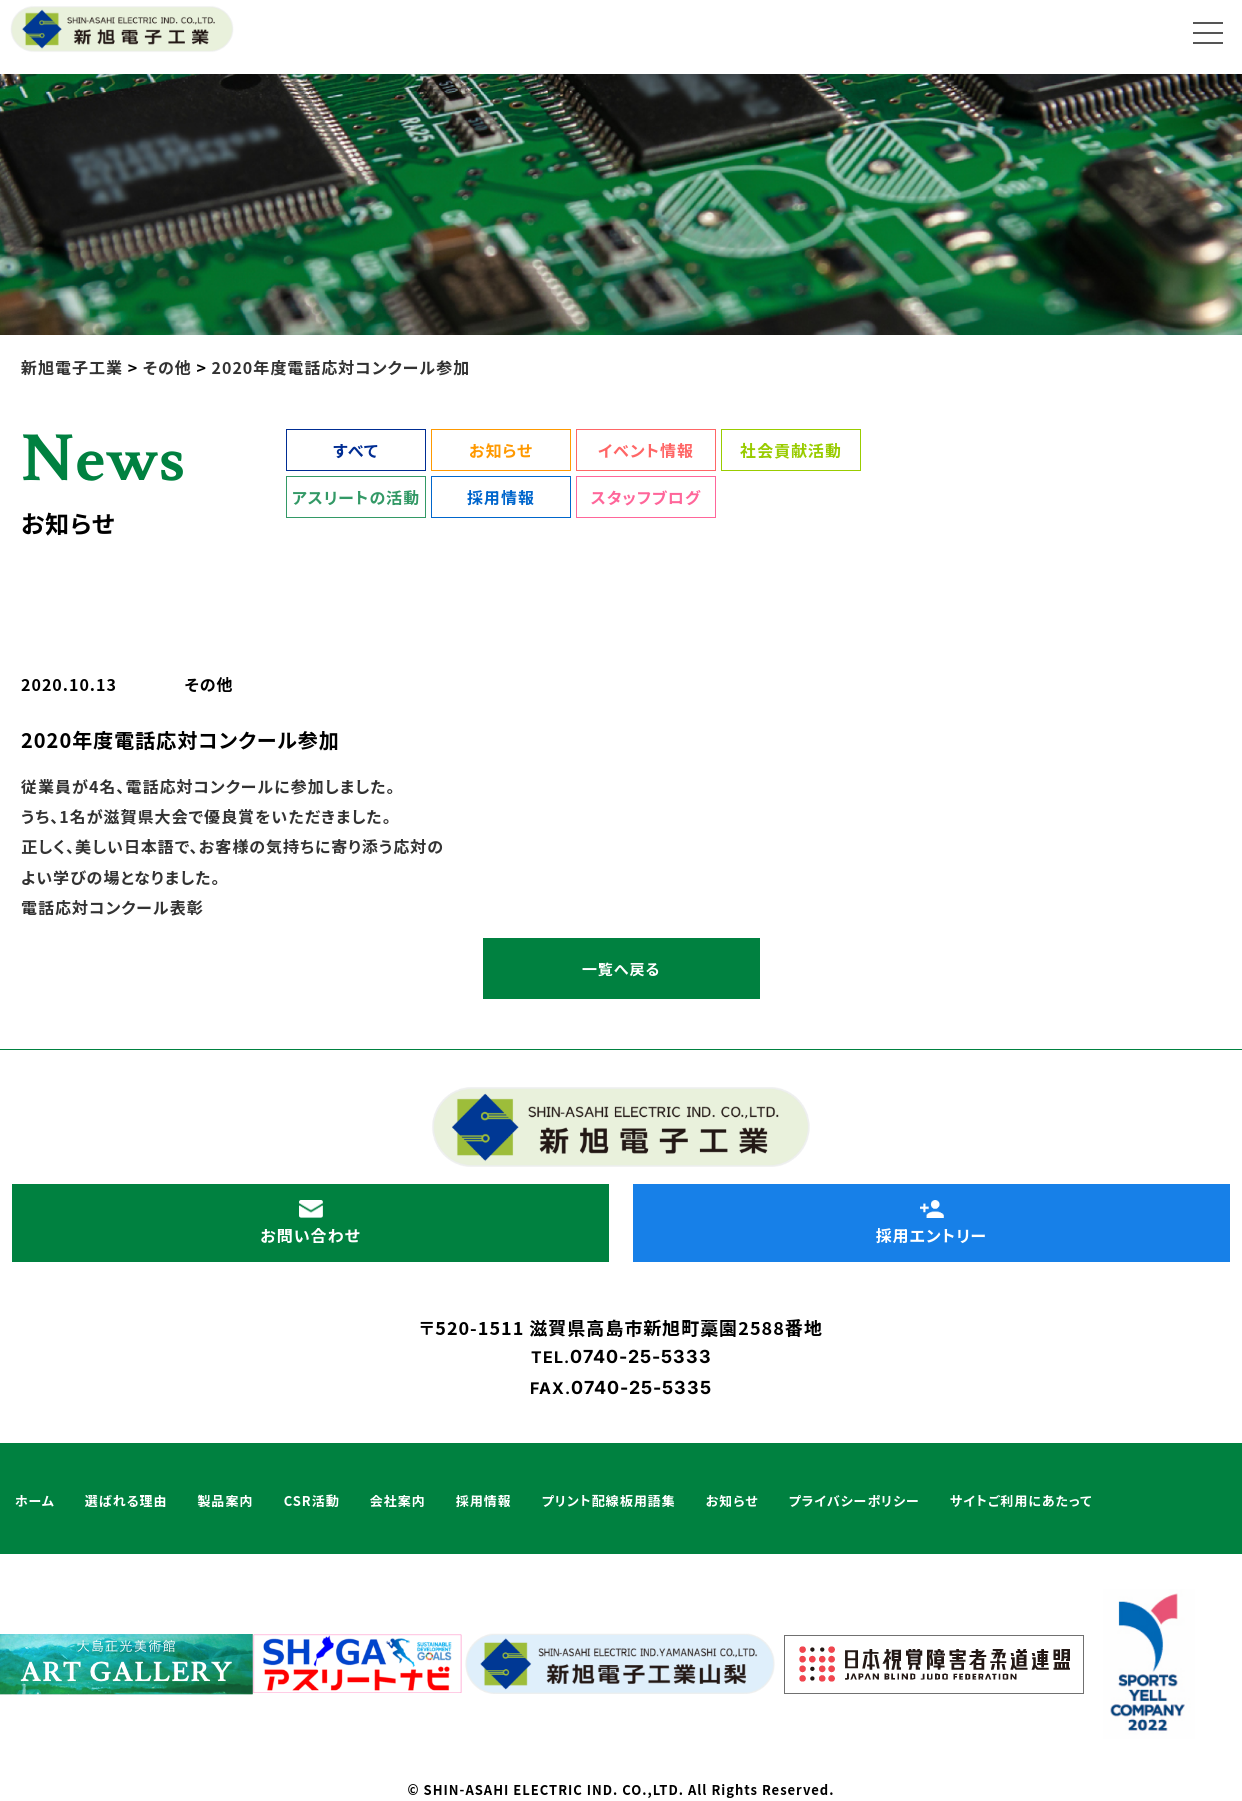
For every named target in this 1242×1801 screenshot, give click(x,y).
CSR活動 (312, 1500)
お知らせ (501, 450)
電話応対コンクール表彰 (112, 907)
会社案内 (398, 1500)
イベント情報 (646, 450)
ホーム (35, 1500)
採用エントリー (931, 1223)
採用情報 (501, 497)
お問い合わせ (310, 1223)
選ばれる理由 (126, 1500)
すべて (355, 450)
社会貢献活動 (791, 450)
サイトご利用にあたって (1021, 1500)
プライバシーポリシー (854, 1500)
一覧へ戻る (621, 968)
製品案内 (226, 1500)
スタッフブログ (646, 497)
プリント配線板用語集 (609, 1500)
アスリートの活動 (356, 497)
